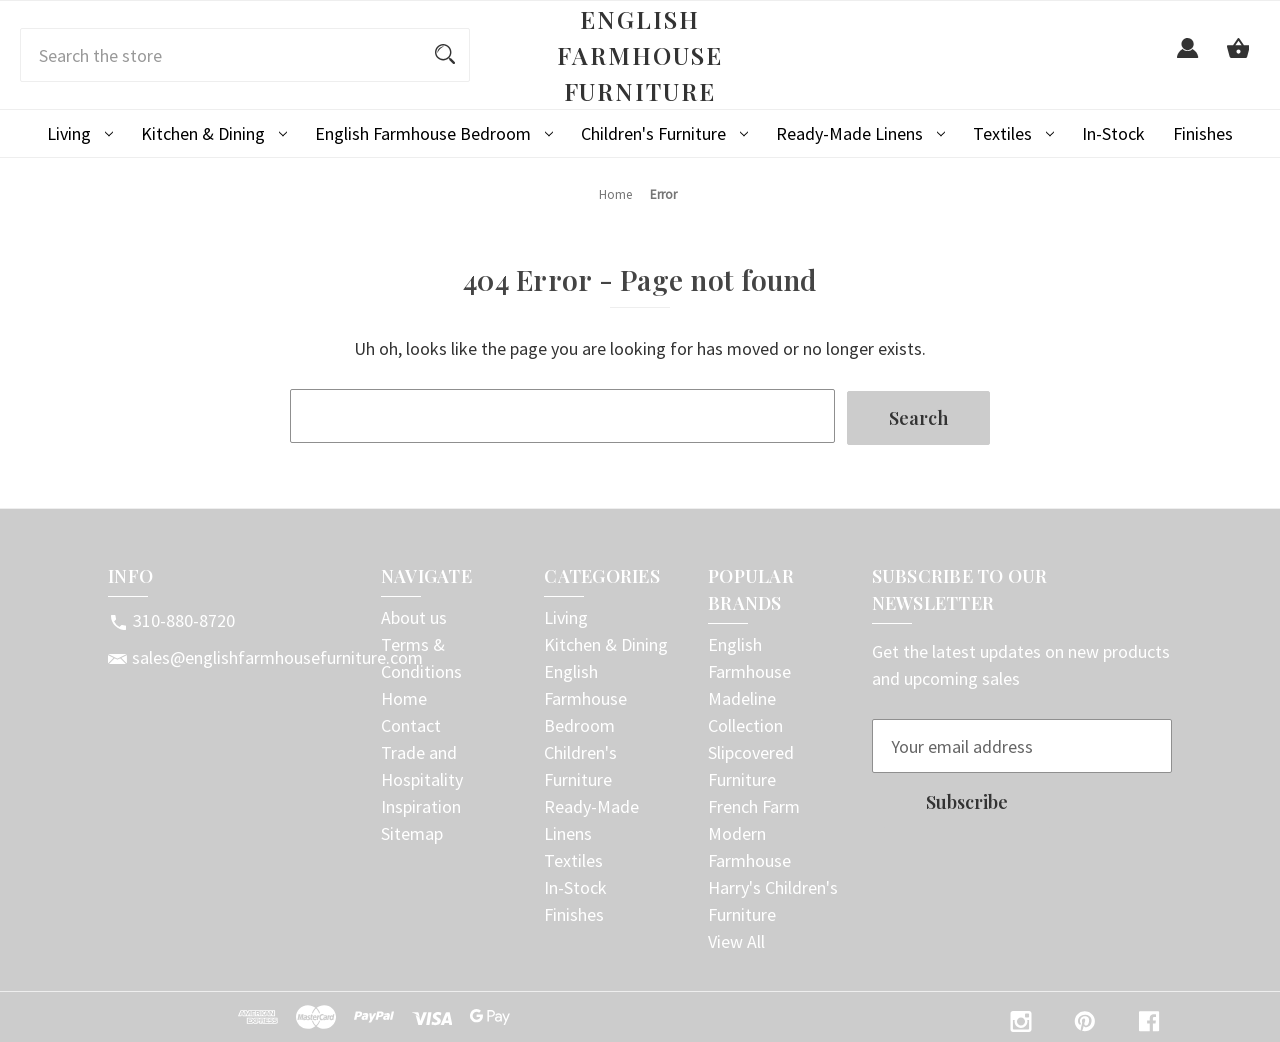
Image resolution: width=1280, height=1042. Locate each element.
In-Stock (1113, 133)
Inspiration (421, 804)
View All (736, 939)
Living (80, 133)
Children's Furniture (664, 133)
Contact (411, 723)
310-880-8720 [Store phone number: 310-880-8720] (184, 618)
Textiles (1013, 133)
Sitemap (412, 831)
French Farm (754, 804)
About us (414, 615)
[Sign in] (1188, 59)
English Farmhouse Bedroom (434, 133)
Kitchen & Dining (214, 133)
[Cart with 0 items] (1238, 59)
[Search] (445, 55)
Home (404, 696)
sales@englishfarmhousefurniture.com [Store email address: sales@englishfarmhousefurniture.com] (277, 655)
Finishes (1203, 133)
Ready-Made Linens (860, 133)
